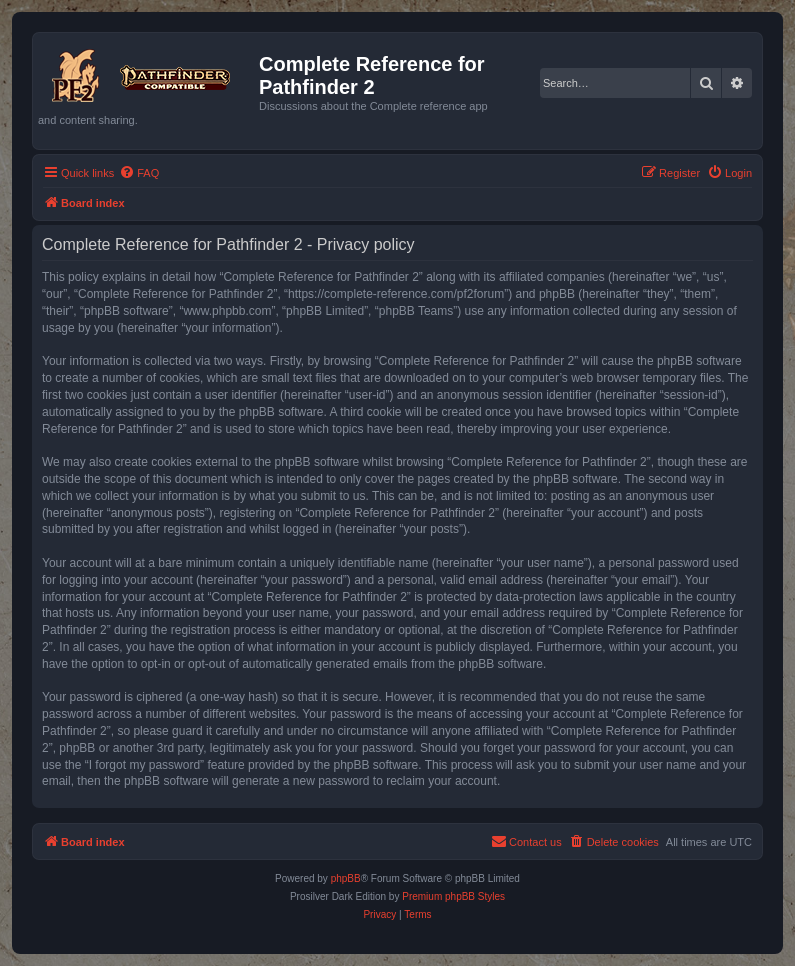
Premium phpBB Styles (453, 896)
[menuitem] (139, 173)
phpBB (346, 878)
